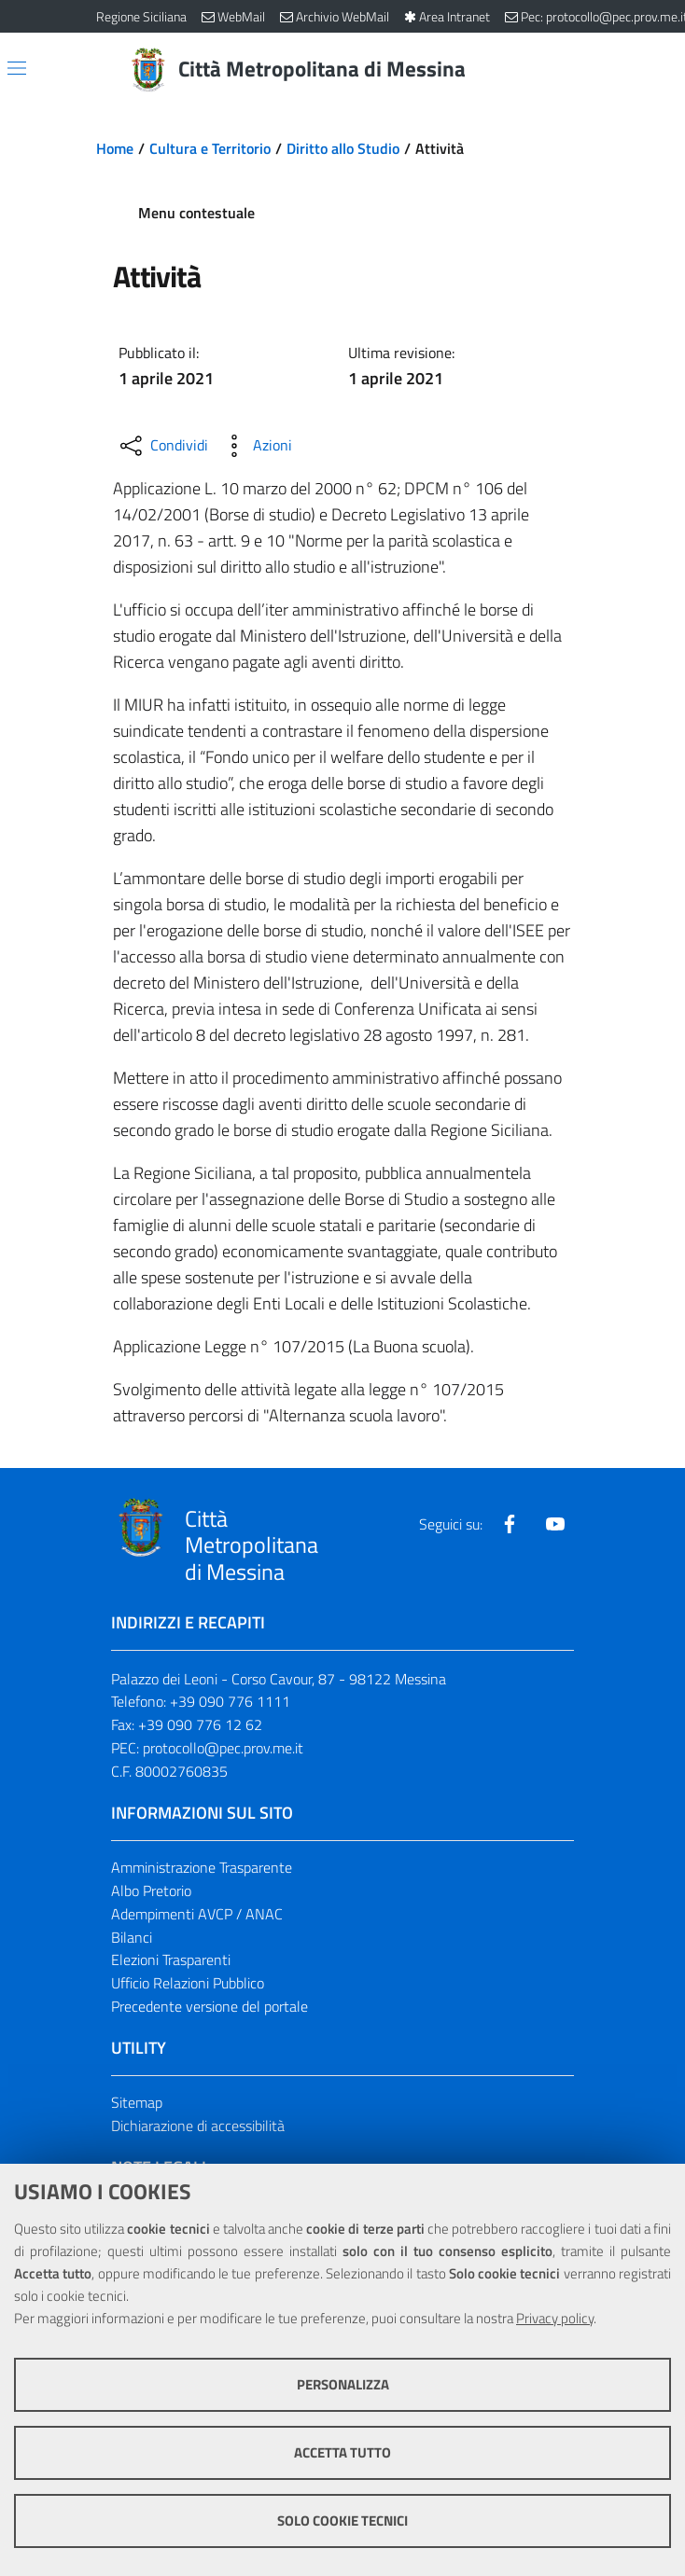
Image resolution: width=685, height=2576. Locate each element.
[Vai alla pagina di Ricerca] (577, 70)
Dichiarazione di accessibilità (198, 2125)
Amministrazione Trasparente (201, 1867)
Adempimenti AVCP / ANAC (197, 1914)
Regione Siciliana (141, 16)
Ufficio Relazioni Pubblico (187, 1983)
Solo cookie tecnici (342, 2520)
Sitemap (136, 2102)
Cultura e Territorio (210, 148)
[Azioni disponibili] (256, 446)
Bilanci (131, 1937)
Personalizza (343, 2384)
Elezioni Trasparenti (171, 1959)
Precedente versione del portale (209, 2006)
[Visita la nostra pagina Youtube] (555, 1524)
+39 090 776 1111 (230, 1701)
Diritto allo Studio (343, 148)
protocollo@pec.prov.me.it (223, 1748)
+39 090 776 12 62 (200, 1724)
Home (114, 148)
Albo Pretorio (151, 1890)
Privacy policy (555, 2318)
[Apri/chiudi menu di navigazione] (17, 68)
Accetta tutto (342, 2452)
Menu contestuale (196, 212)
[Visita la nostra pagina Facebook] (509, 1524)
